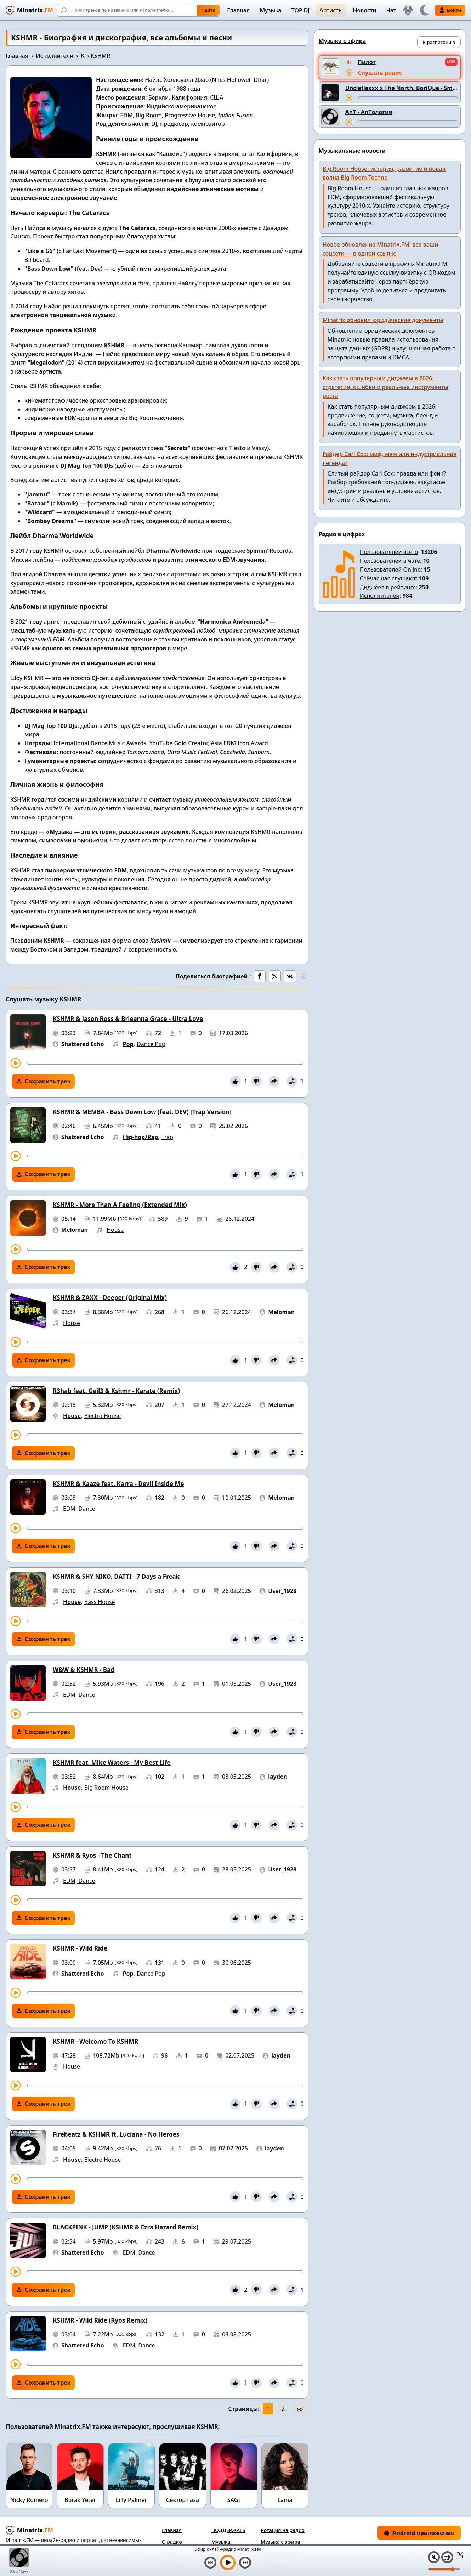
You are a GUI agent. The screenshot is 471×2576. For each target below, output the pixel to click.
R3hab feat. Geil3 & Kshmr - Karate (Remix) (116, 1391)
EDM (126, 115)
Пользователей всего (389, 552)
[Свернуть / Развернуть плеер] (457, 2555)
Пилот (367, 62)
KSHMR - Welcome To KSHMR (95, 2041)
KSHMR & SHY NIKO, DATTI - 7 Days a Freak (116, 1576)
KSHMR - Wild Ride (80, 1948)
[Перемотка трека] (165, 1063)
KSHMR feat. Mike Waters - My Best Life (111, 1762)
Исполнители (54, 56)
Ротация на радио (283, 2530)
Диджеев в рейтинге (388, 587)
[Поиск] (138, 10)
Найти (208, 10)
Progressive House (190, 115)
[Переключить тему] (424, 10)
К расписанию (439, 42)
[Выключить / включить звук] (434, 2557)
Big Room (149, 115)
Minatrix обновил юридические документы (383, 320)
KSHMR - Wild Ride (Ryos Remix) (100, 2320)
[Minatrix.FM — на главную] (29, 10)
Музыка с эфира (280, 2541)
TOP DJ (300, 10)
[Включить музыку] (227, 2562)
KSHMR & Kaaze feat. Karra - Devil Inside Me (118, 1484)
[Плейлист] (447, 2557)
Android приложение (419, 2533)
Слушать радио (380, 73)
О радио (172, 2541)
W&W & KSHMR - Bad (83, 1670)
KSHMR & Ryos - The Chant (92, 1855)
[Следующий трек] (245, 2563)
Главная (238, 10)
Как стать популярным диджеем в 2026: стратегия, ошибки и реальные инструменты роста (386, 387)
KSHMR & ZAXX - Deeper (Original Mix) (110, 1297)
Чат (391, 10)
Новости (364, 10)
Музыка (270, 10)
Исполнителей (380, 596)
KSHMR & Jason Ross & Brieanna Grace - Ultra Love (128, 1019)
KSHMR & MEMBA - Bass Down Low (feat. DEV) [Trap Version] (142, 1112)
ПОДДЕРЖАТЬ (228, 2530)
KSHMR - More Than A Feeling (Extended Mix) (120, 1205)
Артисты (331, 10)
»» (300, 2409)
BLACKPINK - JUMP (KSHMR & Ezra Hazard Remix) (125, 2227)
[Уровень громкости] (444, 2569)
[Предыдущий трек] (210, 2563)
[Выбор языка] (408, 10)
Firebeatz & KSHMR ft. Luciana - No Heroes (116, 2134)
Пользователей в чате (390, 561)
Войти (450, 10)
